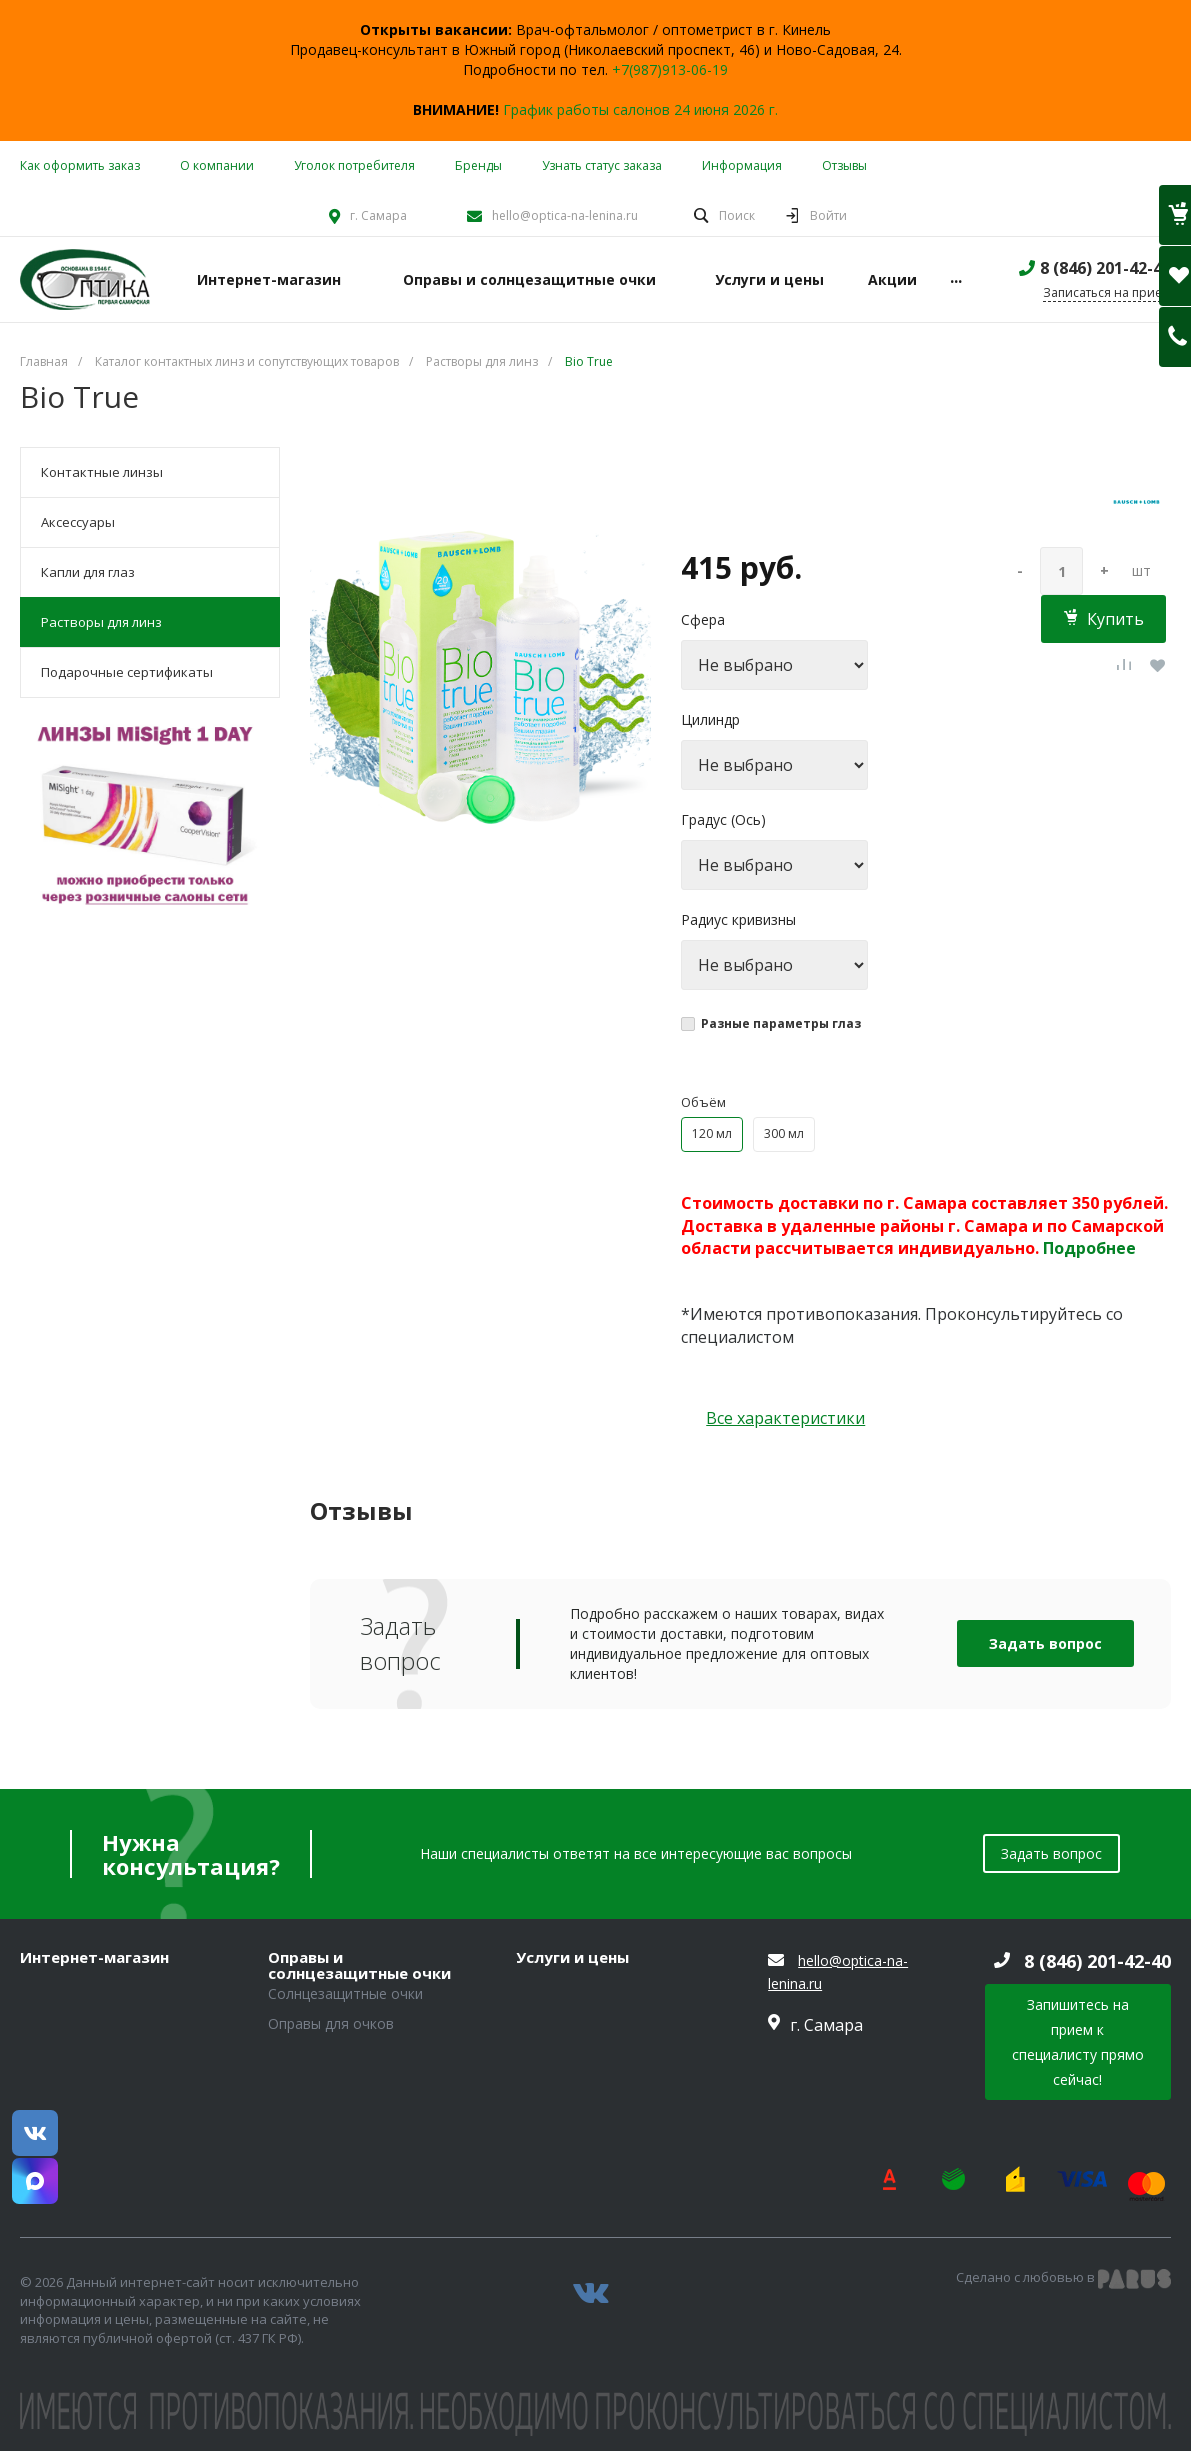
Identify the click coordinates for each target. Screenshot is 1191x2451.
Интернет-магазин (94, 1958)
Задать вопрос (1045, 1643)
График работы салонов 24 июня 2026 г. (640, 109)
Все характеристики (785, 1418)
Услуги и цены (572, 1958)
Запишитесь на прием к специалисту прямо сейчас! (1078, 2042)
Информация (742, 165)
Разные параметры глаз (781, 1023)
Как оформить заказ (80, 165)
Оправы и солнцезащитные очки (359, 1965)
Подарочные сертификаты (127, 672)
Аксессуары (78, 522)
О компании (217, 165)
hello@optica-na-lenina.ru (565, 215)
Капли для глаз (88, 572)
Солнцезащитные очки (345, 1993)
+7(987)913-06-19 (670, 69)
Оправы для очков (331, 2023)
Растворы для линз (101, 622)
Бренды (478, 165)
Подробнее (1089, 1248)
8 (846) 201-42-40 (1105, 268)
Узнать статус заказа (602, 165)
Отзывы (844, 165)
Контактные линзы (102, 472)
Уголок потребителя (354, 165)
